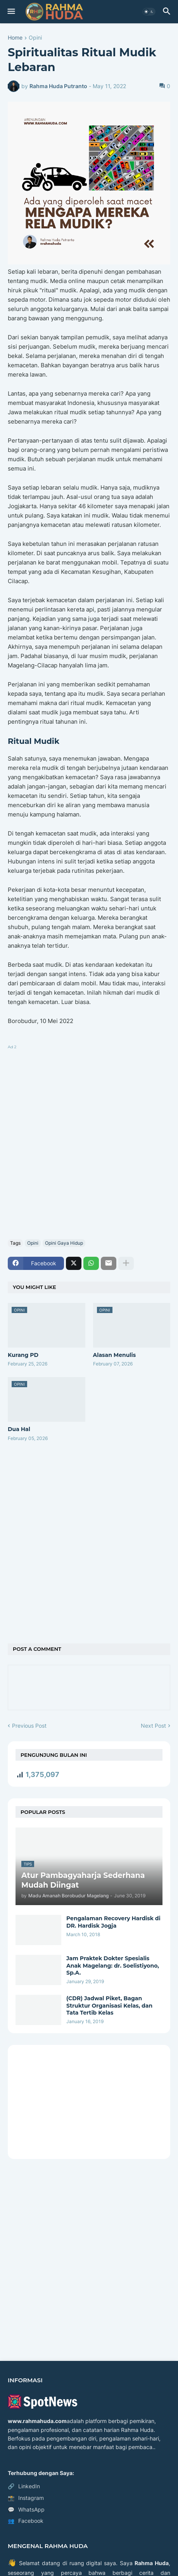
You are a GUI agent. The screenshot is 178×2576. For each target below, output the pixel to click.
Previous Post (29, 1725)
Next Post (153, 1725)
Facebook (25, 2521)
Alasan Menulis (114, 1354)
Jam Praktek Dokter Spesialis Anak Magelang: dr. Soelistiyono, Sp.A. (112, 1965)
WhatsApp (26, 2509)
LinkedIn (24, 2486)
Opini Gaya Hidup (64, 1243)
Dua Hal (19, 1429)
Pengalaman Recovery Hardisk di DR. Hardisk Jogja (113, 1922)
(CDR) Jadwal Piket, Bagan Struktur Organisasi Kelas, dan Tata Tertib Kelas (109, 2005)
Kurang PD (23, 1354)
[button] (10, 11)
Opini (35, 38)
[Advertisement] (89, 1140)
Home (15, 38)
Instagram (26, 2498)
